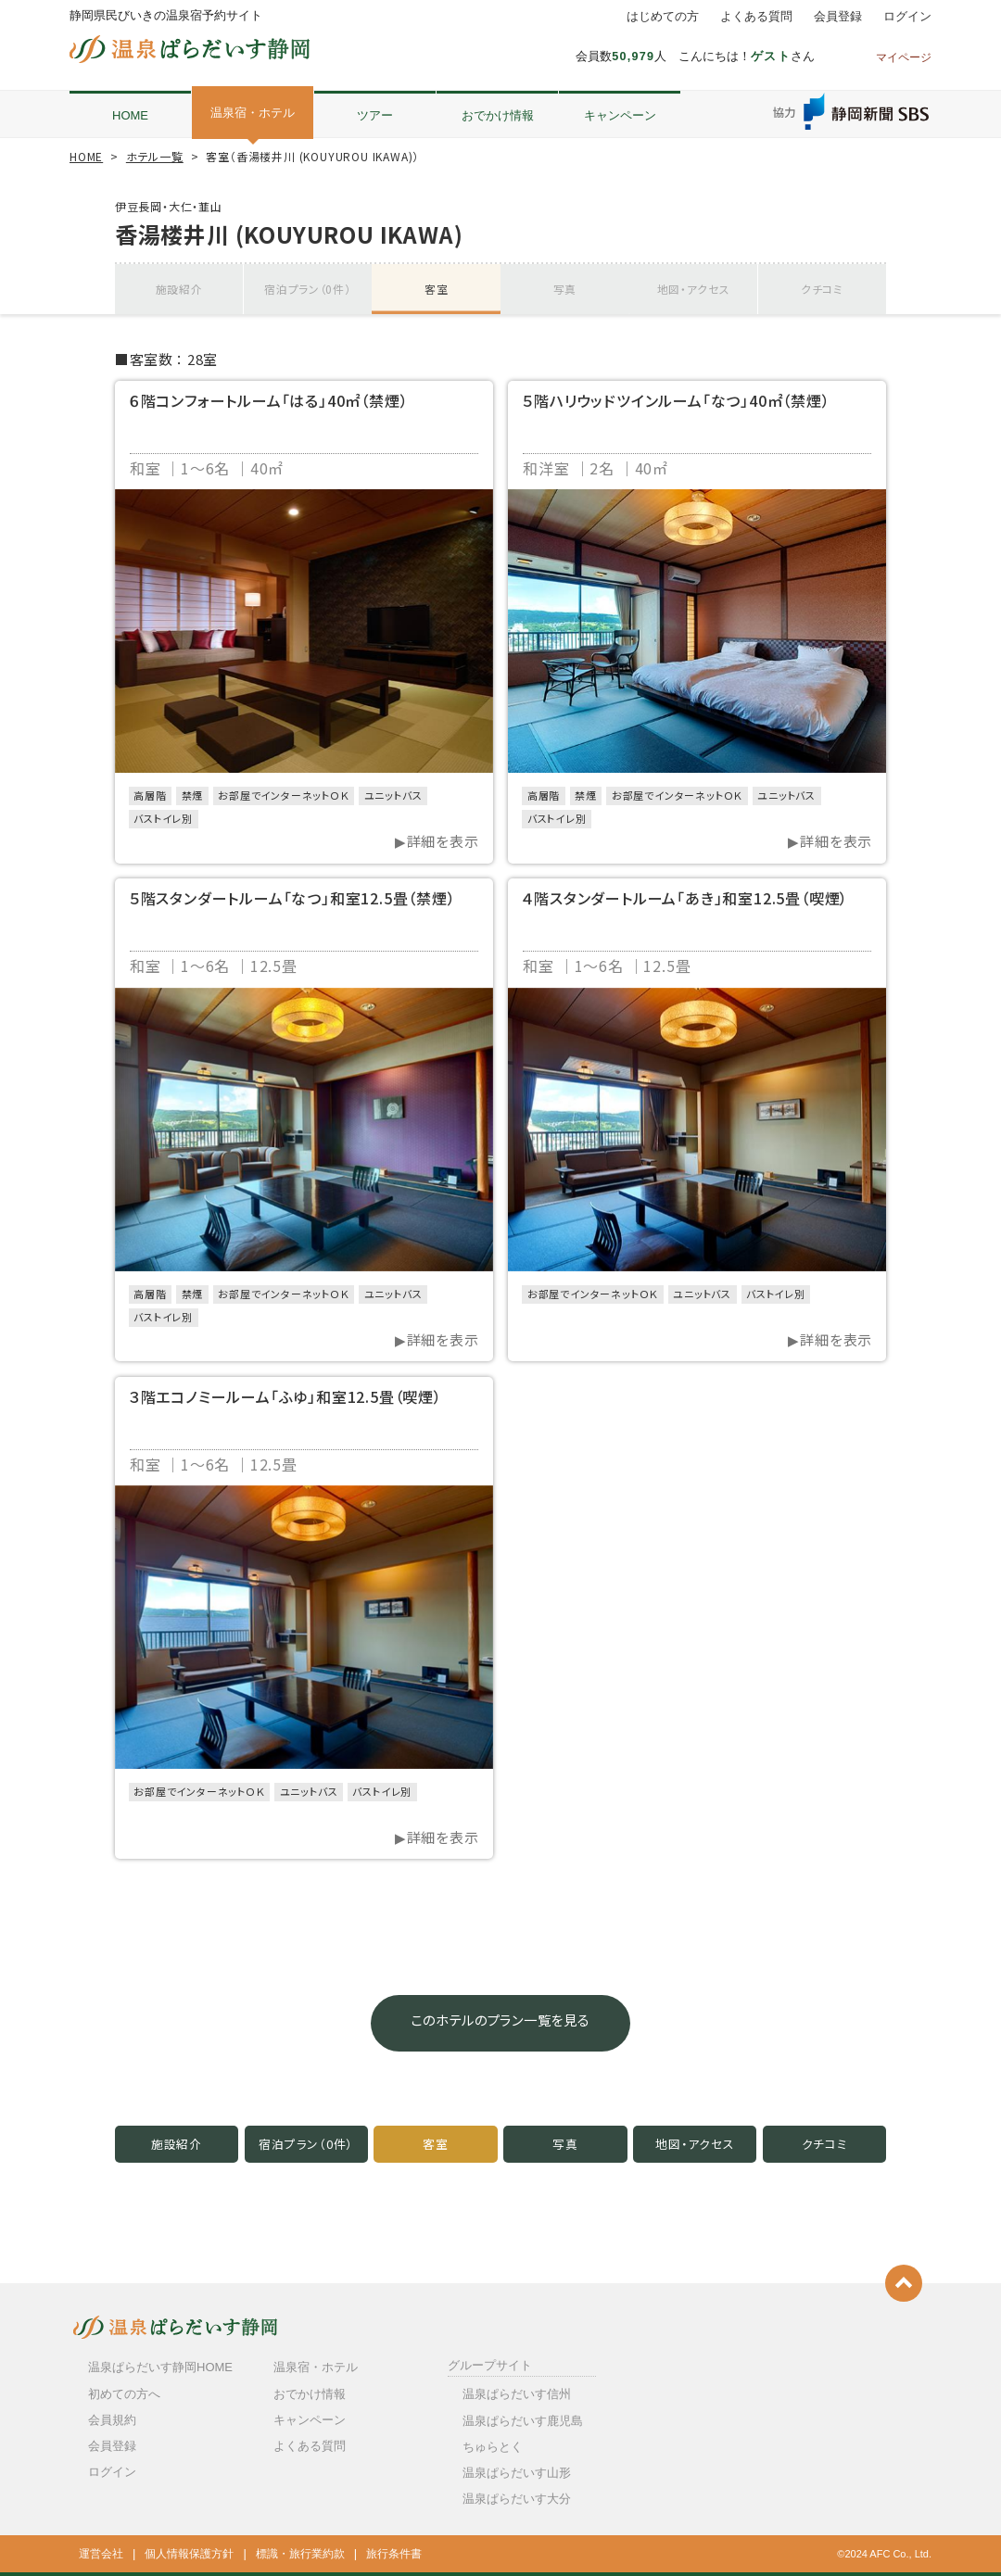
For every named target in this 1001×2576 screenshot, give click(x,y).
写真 (565, 288)
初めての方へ (124, 2394)
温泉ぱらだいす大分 (516, 2499)
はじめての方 (663, 16)
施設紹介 (179, 288)
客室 (437, 288)
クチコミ (822, 288)
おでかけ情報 (498, 115)
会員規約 (112, 2420)
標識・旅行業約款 (300, 2553)
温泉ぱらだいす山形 (516, 2473)
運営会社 (101, 2553)
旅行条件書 (394, 2553)
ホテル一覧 (155, 156)
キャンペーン (620, 115)
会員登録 (838, 16)
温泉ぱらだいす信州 (516, 2394)
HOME (130, 115)
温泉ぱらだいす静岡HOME (160, 2367)
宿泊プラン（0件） (307, 288)
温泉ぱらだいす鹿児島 (522, 2421)
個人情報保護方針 (189, 2553)
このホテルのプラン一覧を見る (500, 2023)
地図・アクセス (693, 288)
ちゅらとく (492, 2447)
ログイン (907, 16)
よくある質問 (756, 16)
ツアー (375, 115)
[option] (304, 631)
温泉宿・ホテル (252, 113)
